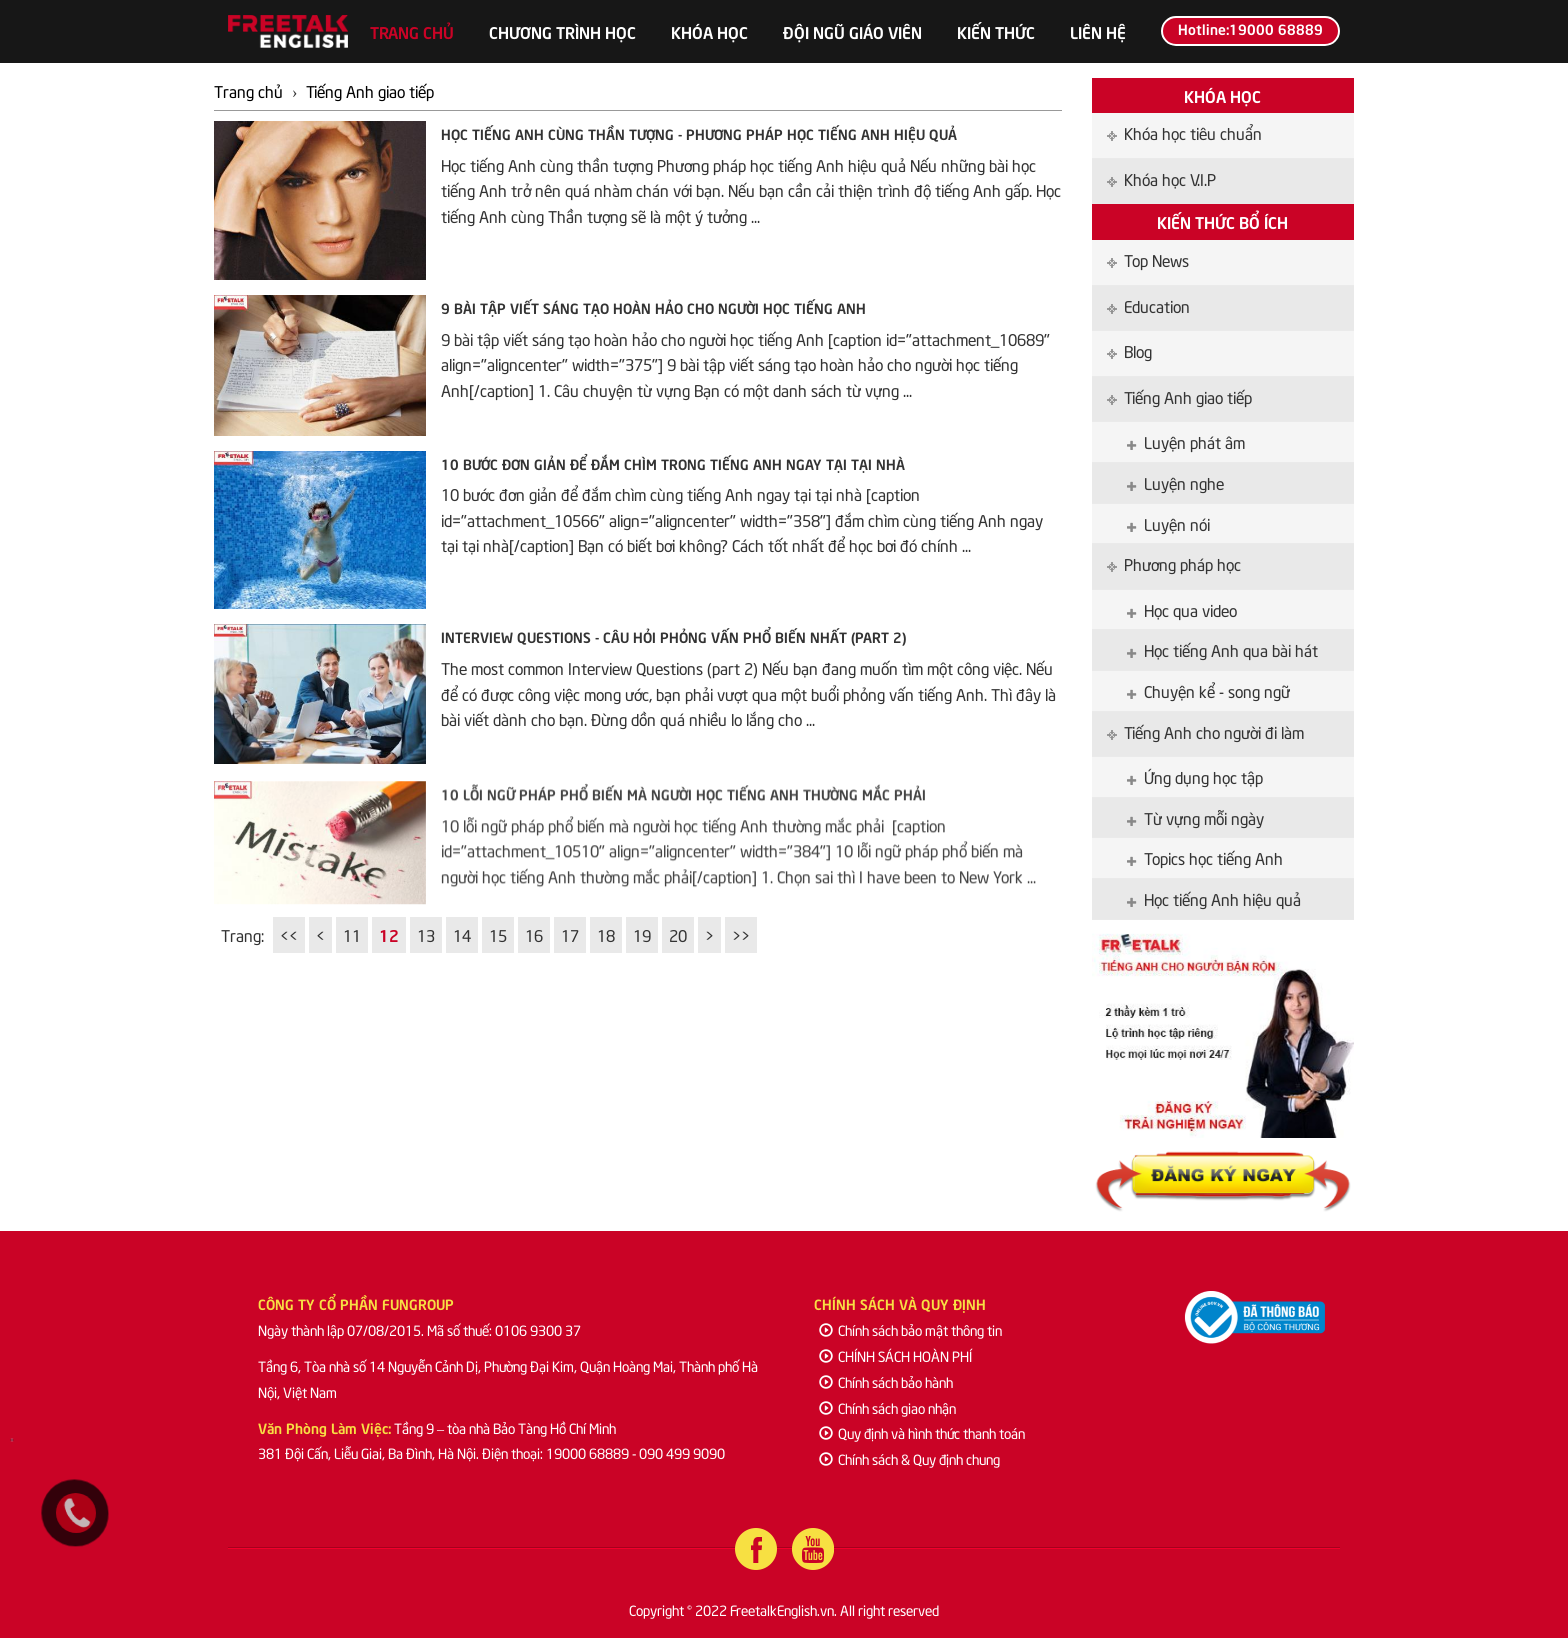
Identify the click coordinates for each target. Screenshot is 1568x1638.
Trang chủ (412, 31)
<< (289, 934)
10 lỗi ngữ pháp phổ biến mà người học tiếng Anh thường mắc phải (683, 807)
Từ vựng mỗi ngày (1195, 817)
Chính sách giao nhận (887, 1407)
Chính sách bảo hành (886, 1381)
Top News (1148, 259)
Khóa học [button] (709, 31)
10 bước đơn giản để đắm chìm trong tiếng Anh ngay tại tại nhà (673, 463)
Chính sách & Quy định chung (909, 1458)
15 (498, 934)
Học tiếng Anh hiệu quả (1214, 898)
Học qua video (1182, 609)
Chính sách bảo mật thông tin (910, 1329)
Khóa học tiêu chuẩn (1184, 132)
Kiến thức (996, 31)
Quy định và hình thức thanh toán (922, 1432)
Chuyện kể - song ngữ (1208, 690)
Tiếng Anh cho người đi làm (1205, 731)
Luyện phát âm (1186, 441)
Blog (1129, 350)
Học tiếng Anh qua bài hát (1222, 649)
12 (389, 934)
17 (570, 934)
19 (642, 934)
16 (534, 934)
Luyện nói (1168, 523)
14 (462, 934)
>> (741, 934)
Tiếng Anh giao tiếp (1179, 396)
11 (352, 934)
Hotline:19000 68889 (1250, 28)
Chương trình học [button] (562, 31)
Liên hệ (1098, 31)
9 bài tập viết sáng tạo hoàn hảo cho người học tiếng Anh (653, 307)
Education (1148, 305)
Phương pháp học (1174, 563)
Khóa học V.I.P (1161, 178)
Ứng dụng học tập (1195, 776)
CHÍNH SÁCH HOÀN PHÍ (895, 1355)
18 (606, 934)
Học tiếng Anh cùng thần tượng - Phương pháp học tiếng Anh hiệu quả (699, 133)
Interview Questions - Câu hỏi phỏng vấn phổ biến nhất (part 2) (673, 636)
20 (678, 934)
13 (426, 934)
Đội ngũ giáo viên (852, 31)
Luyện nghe (1175, 482)
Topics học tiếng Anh (1205, 857)
